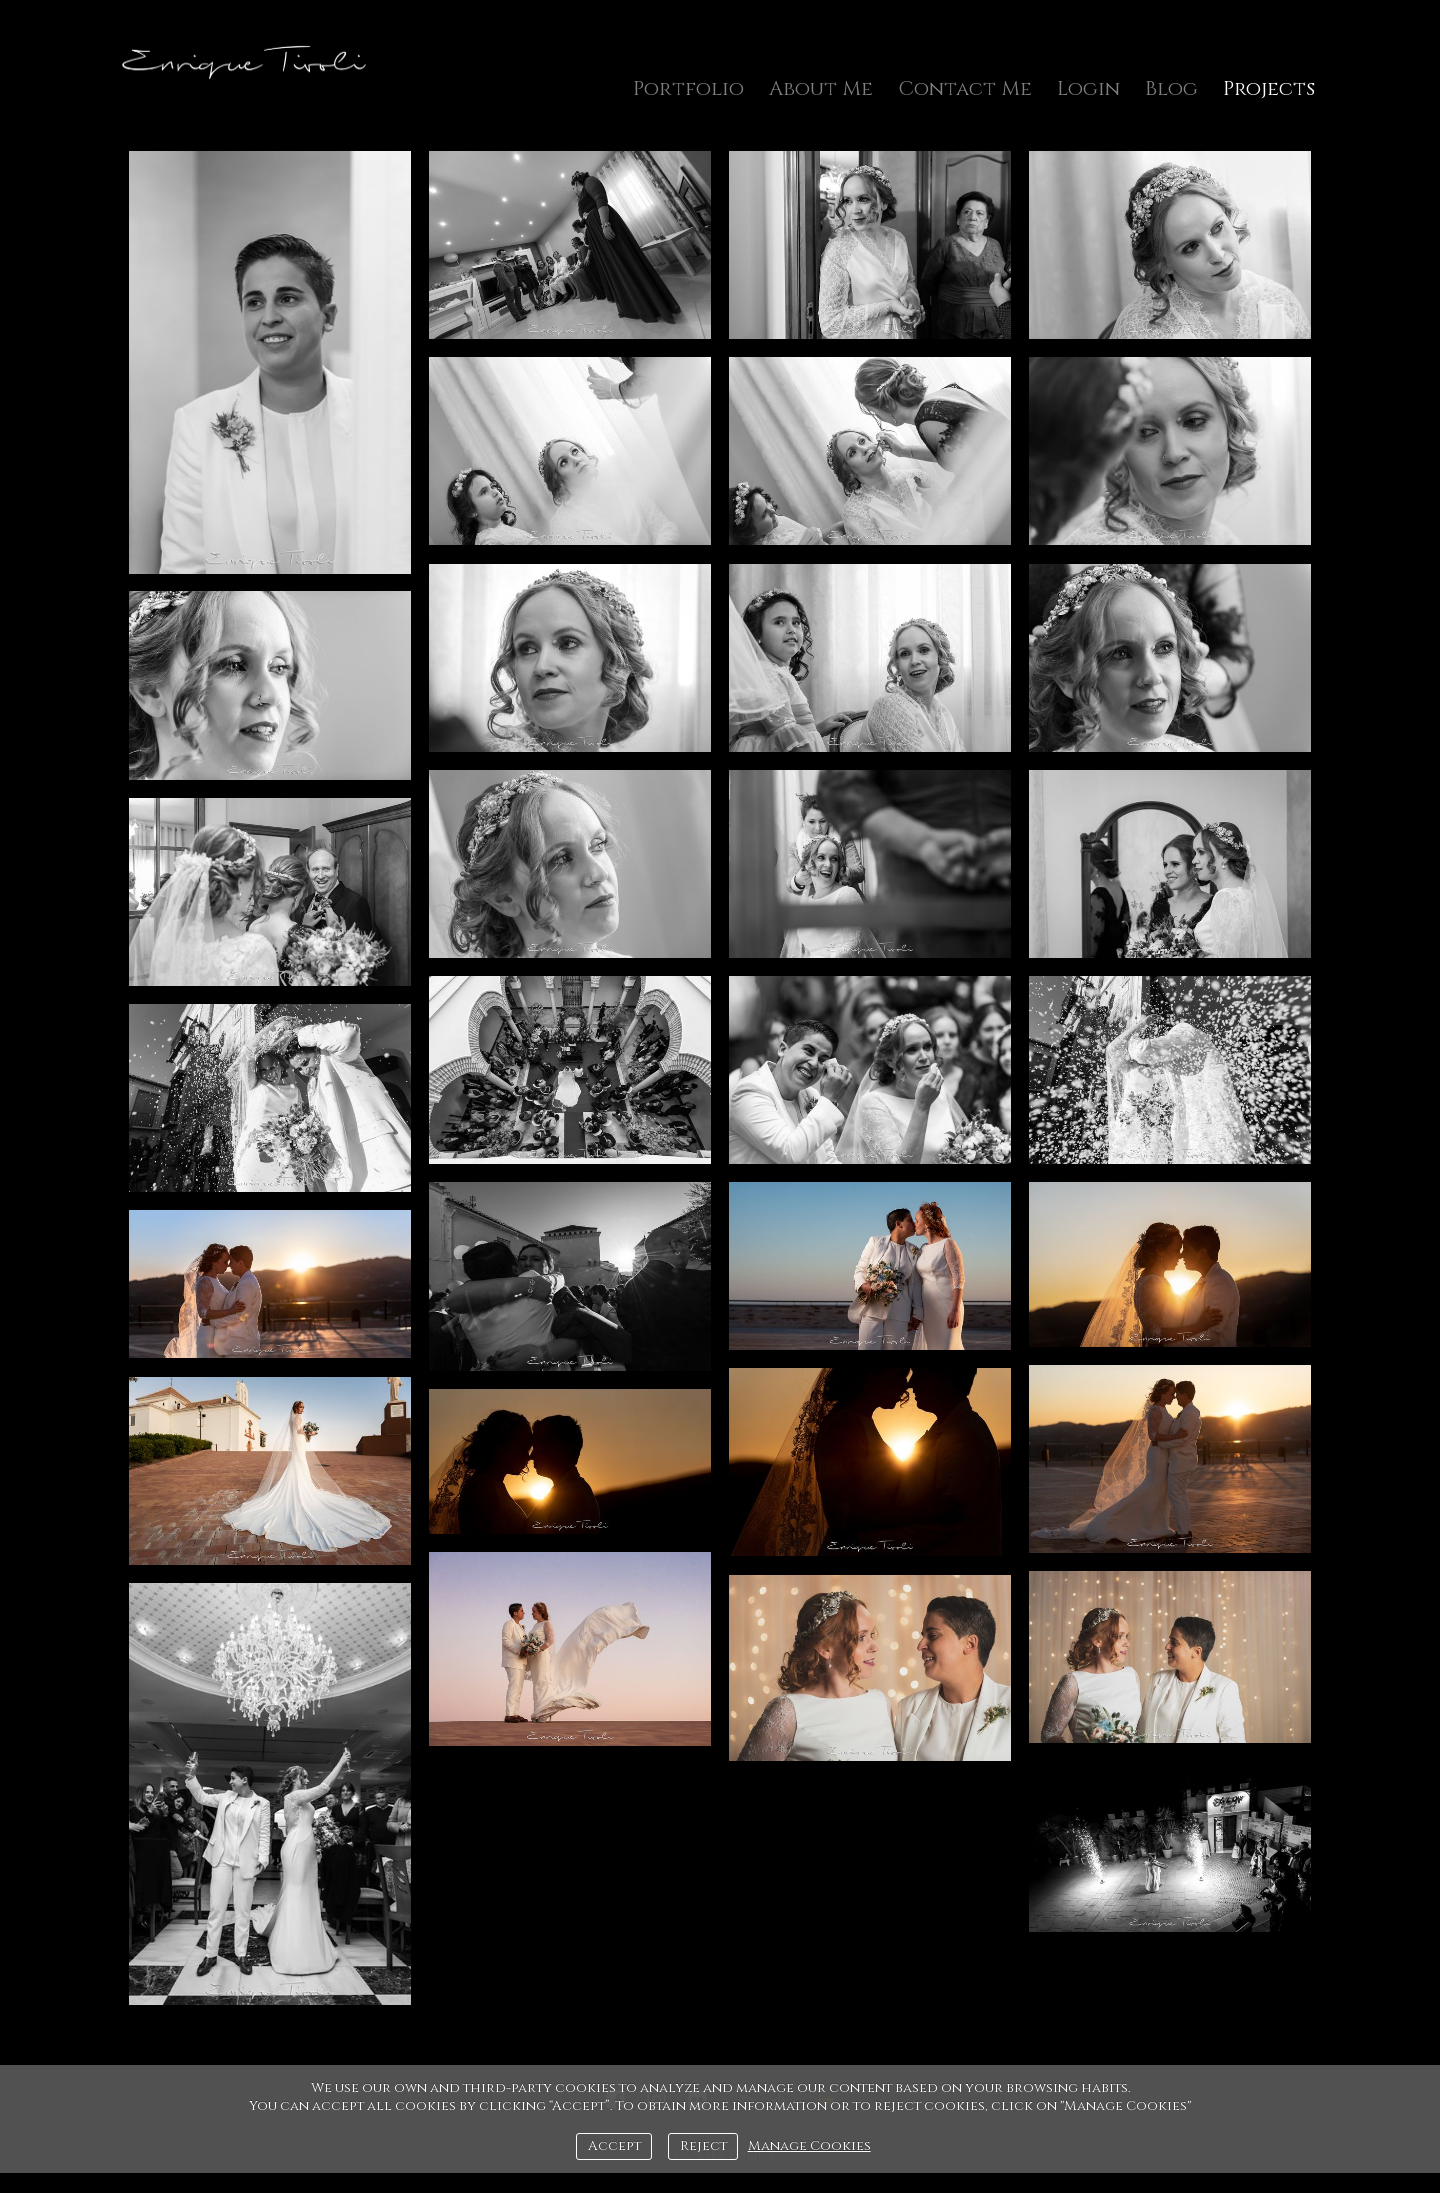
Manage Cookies (809, 2146)
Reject (703, 2146)
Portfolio (688, 88)
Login (1088, 88)
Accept (614, 2146)
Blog (1171, 88)
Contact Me (965, 88)
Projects (1269, 88)
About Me (821, 88)
